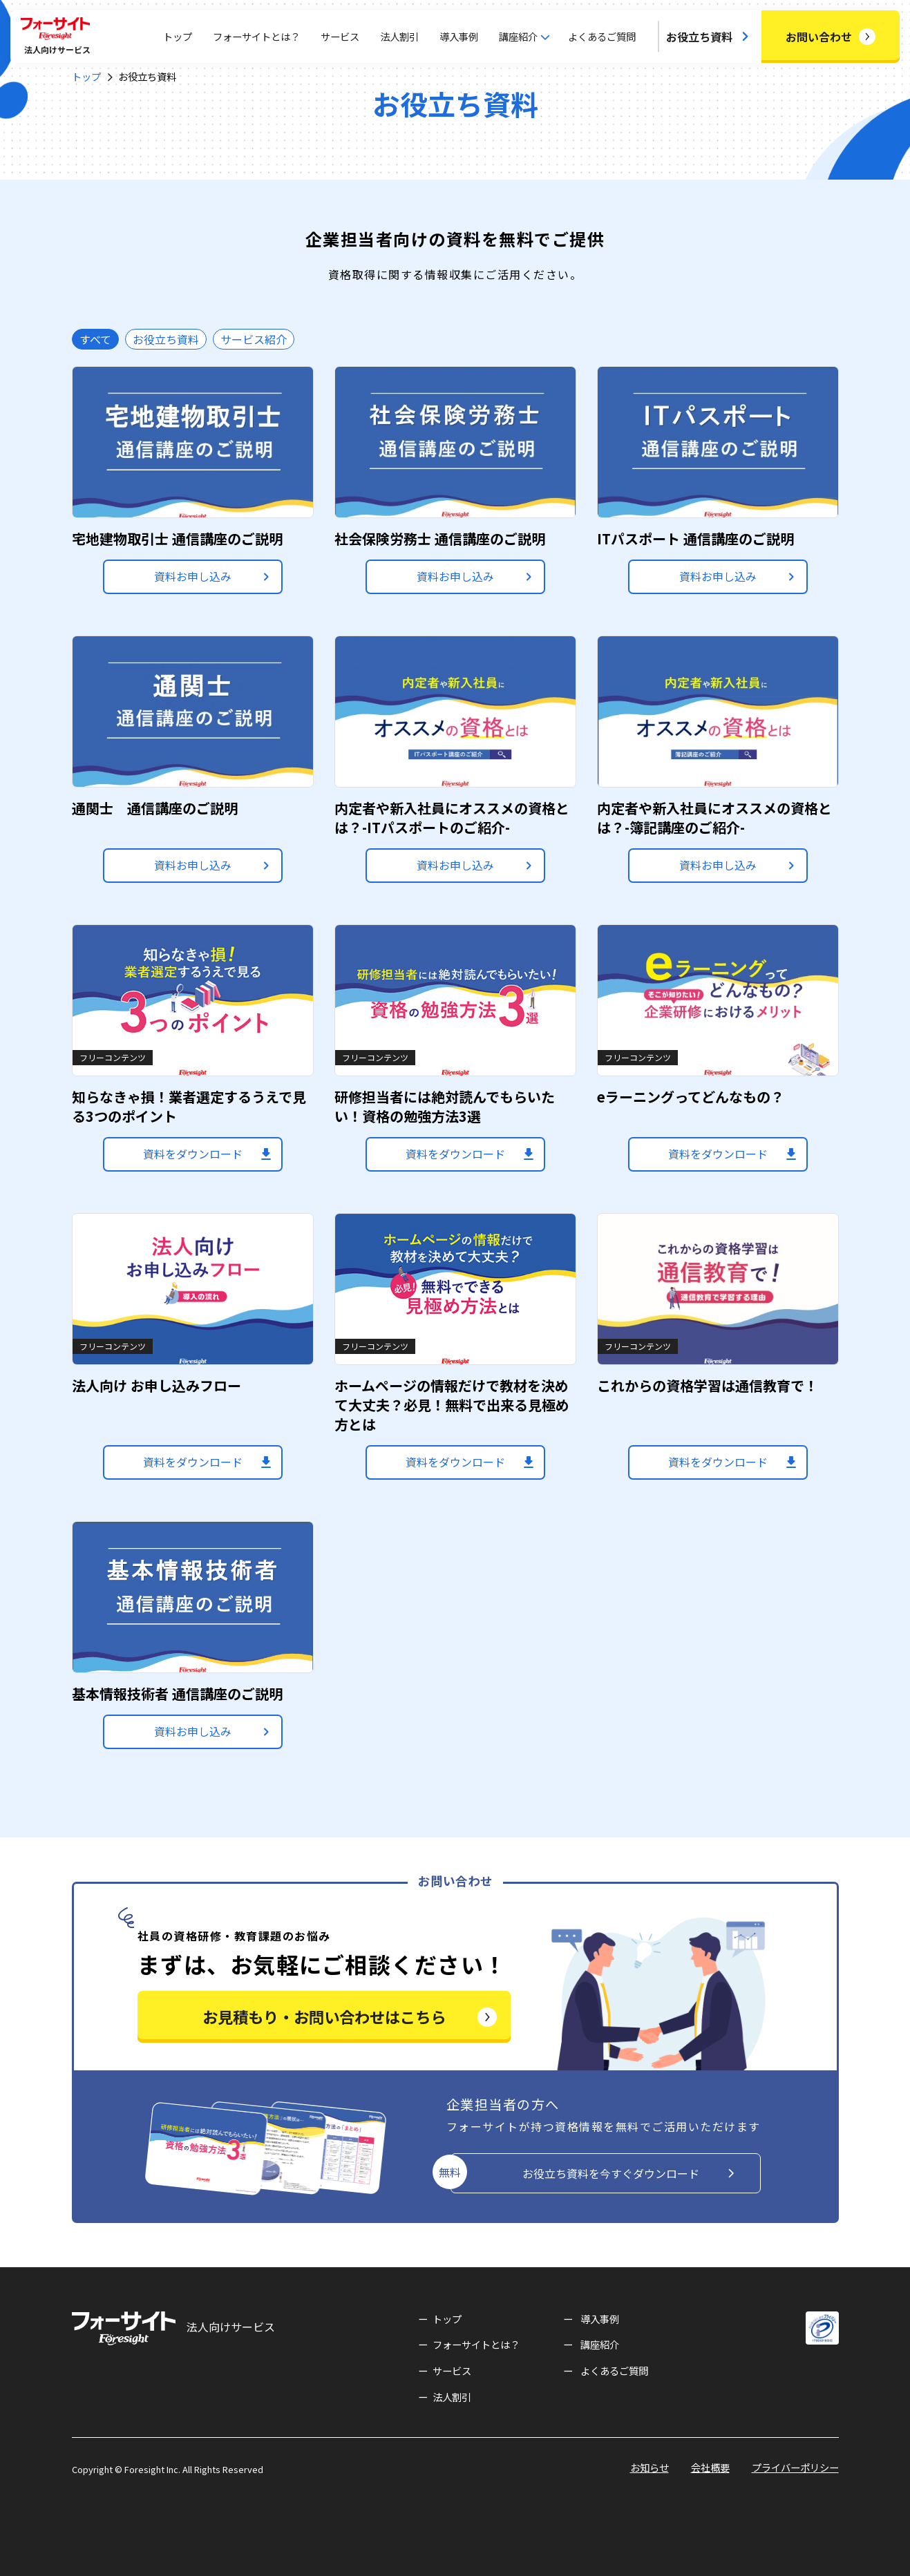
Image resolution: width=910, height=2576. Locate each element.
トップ (177, 36)
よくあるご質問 (602, 36)
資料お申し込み (192, 576)
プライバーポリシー (795, 2467)
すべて (95, 339)
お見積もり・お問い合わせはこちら (324, 2016)
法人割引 (399, 36)
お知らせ (649, 2467)
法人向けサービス (173, 2328)
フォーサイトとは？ (256, 36)
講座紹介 (599, 2344)
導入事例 (458, 36)
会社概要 (710, 2467)
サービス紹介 (253, 339)
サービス (340, 36)
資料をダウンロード (193, 1153)
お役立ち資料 (699, 36)
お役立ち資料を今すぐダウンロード (610, 2173)
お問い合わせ (819, 36)
